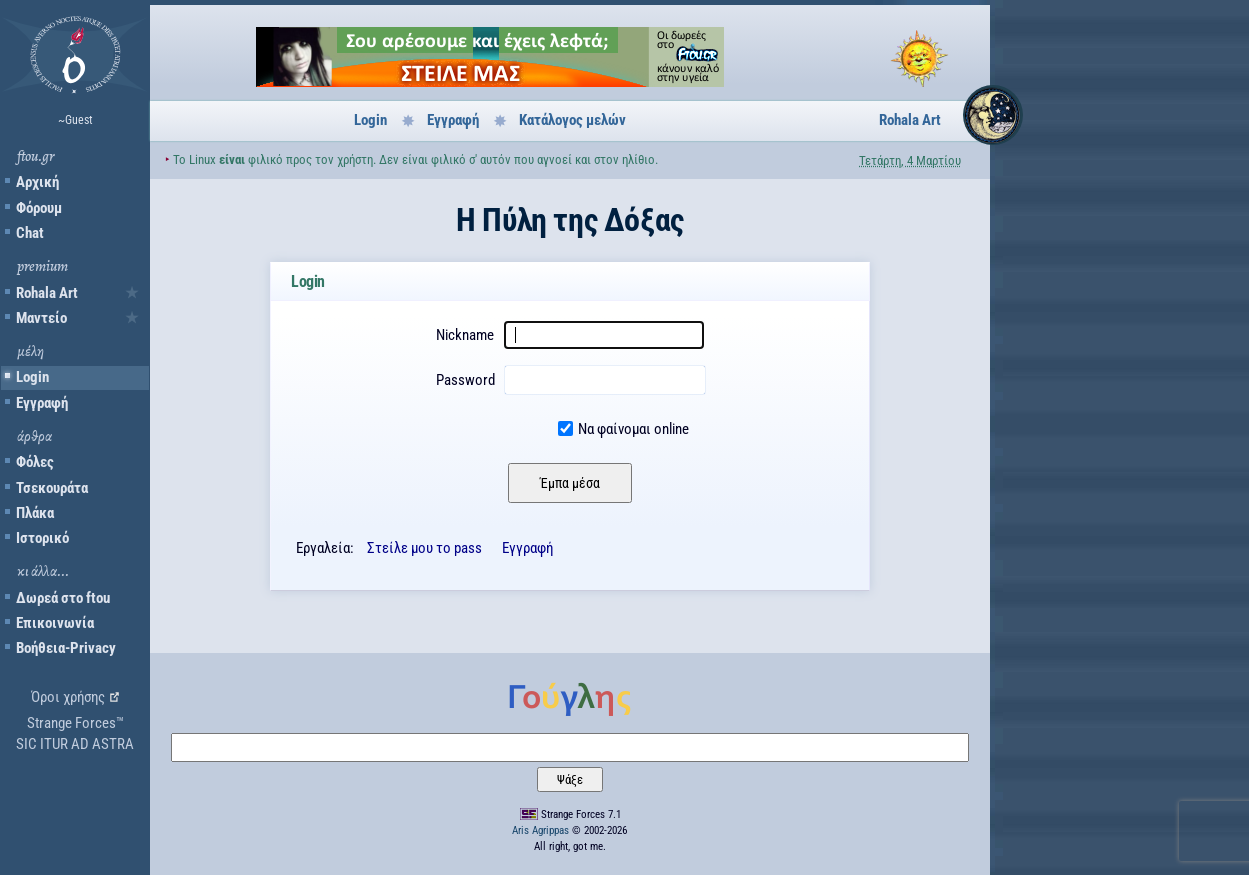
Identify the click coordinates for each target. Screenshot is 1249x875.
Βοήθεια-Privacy (66, 648)
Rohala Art (47, 293)
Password (465, 380)
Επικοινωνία (55, 623)
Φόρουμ (39, 208)
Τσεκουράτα (52, 488)
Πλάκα (35, 513)
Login (32, 377)
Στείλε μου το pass (424, 548)
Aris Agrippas (540, 830)
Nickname (465, 335)
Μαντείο (41, 318)
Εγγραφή (42, 403)
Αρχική (37, 182)
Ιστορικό (42, 538)
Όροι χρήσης (68, 697)
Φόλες (35, 462)
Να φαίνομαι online (633, 429)
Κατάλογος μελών (572, 120)
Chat (30, 233)
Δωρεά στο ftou (63, 598)
